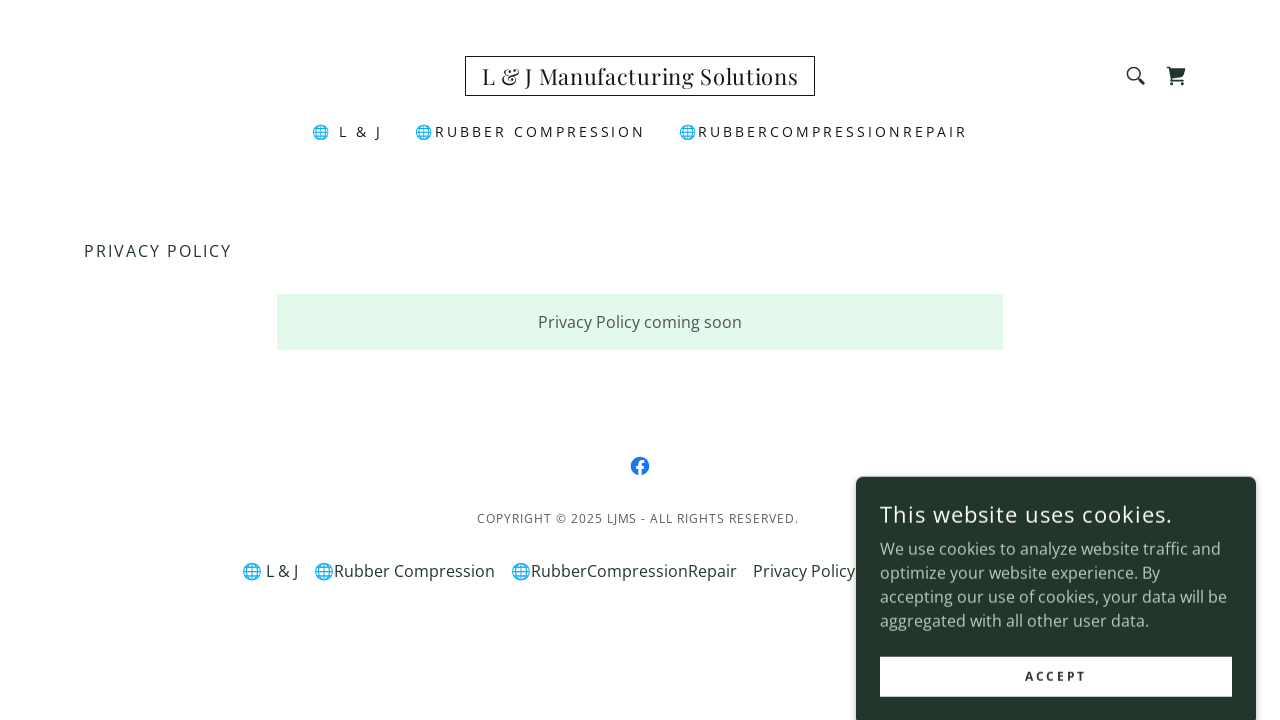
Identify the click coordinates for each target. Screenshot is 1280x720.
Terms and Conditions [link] (954, 571)
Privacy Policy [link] (804, 571)
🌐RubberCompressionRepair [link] (824, 131)
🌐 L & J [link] (347, 131)
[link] (640, 79)
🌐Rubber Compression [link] (531, 131)
